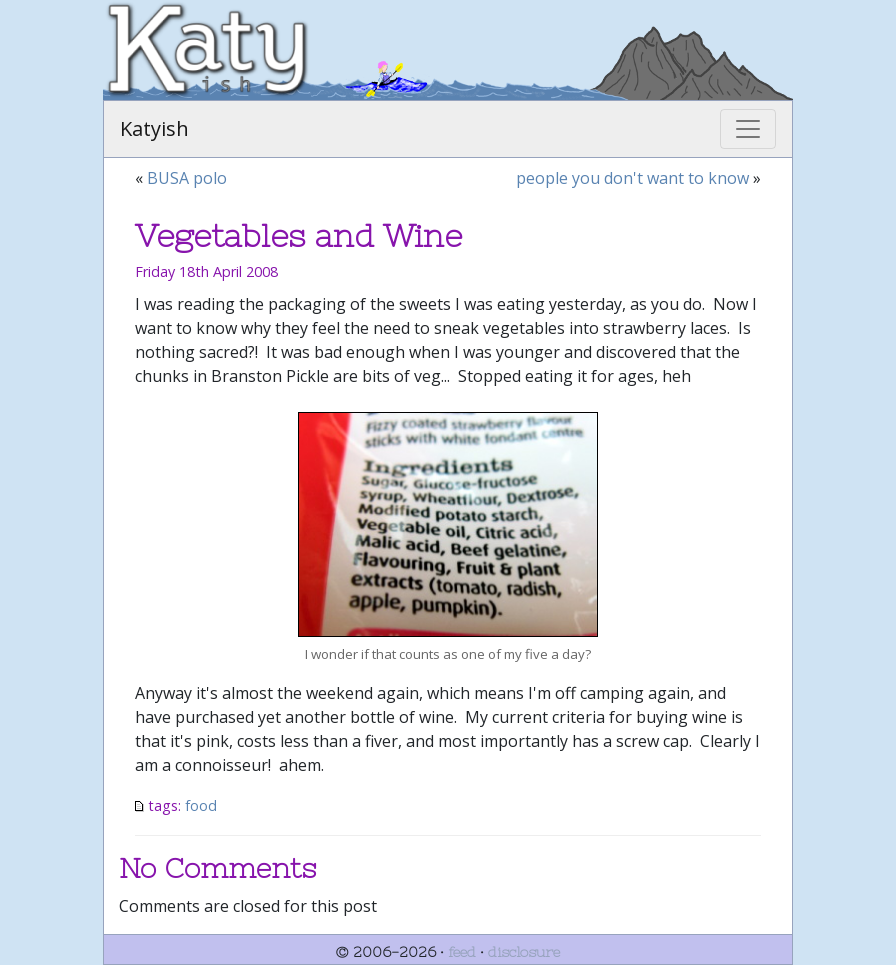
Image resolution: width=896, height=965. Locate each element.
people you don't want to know (632, 178)
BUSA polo (187, 178)
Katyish (154, 128)
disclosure (524, 952)
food (201, 805)
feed (462, 952)
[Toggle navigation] (748, 129)
